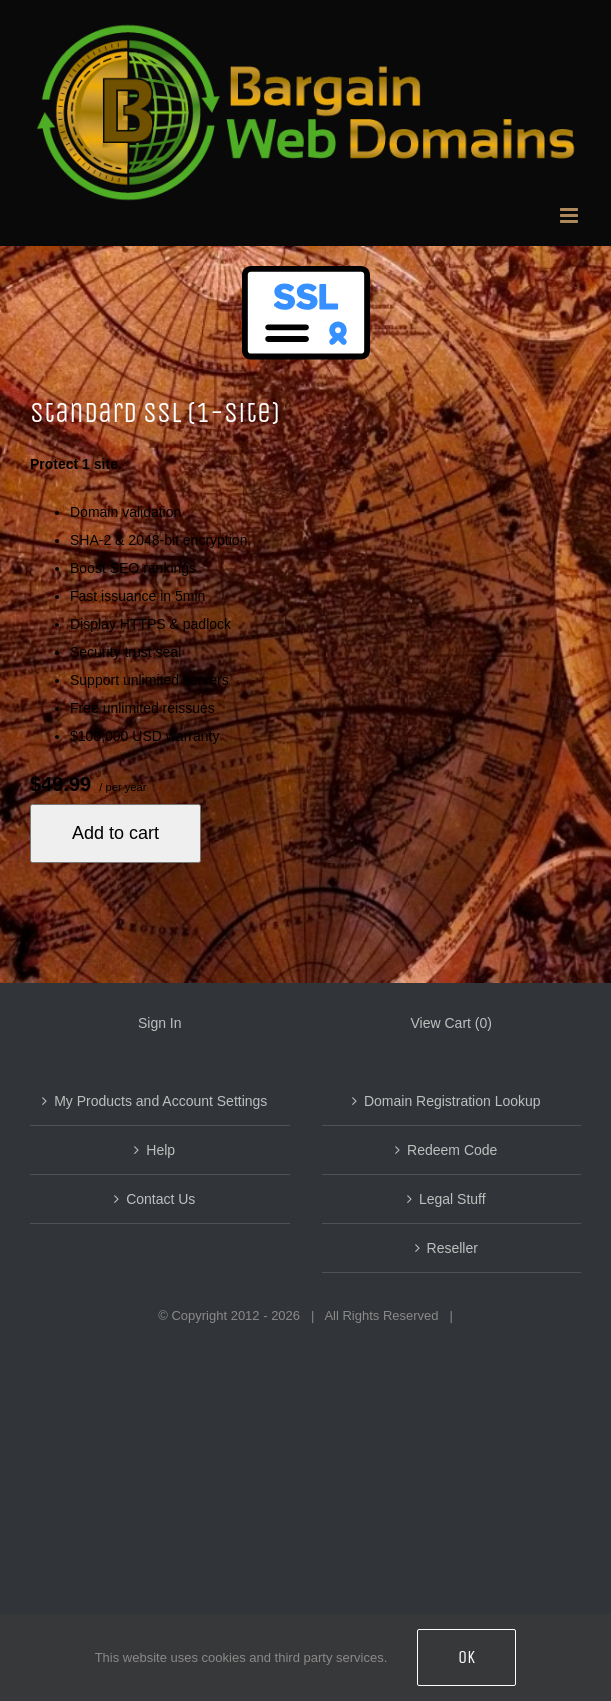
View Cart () (451, 1023)
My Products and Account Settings (160, 1101)
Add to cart (115, 833)
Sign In (160, 1023)
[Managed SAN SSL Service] (305, 330)
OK (466, 1657)
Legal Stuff (452, 1199)
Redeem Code (452, 1150)
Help (160, 1150)
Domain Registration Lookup (452, 1101)
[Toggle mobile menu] (570, 215)
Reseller (452, 1248)
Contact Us (160, 1199)
